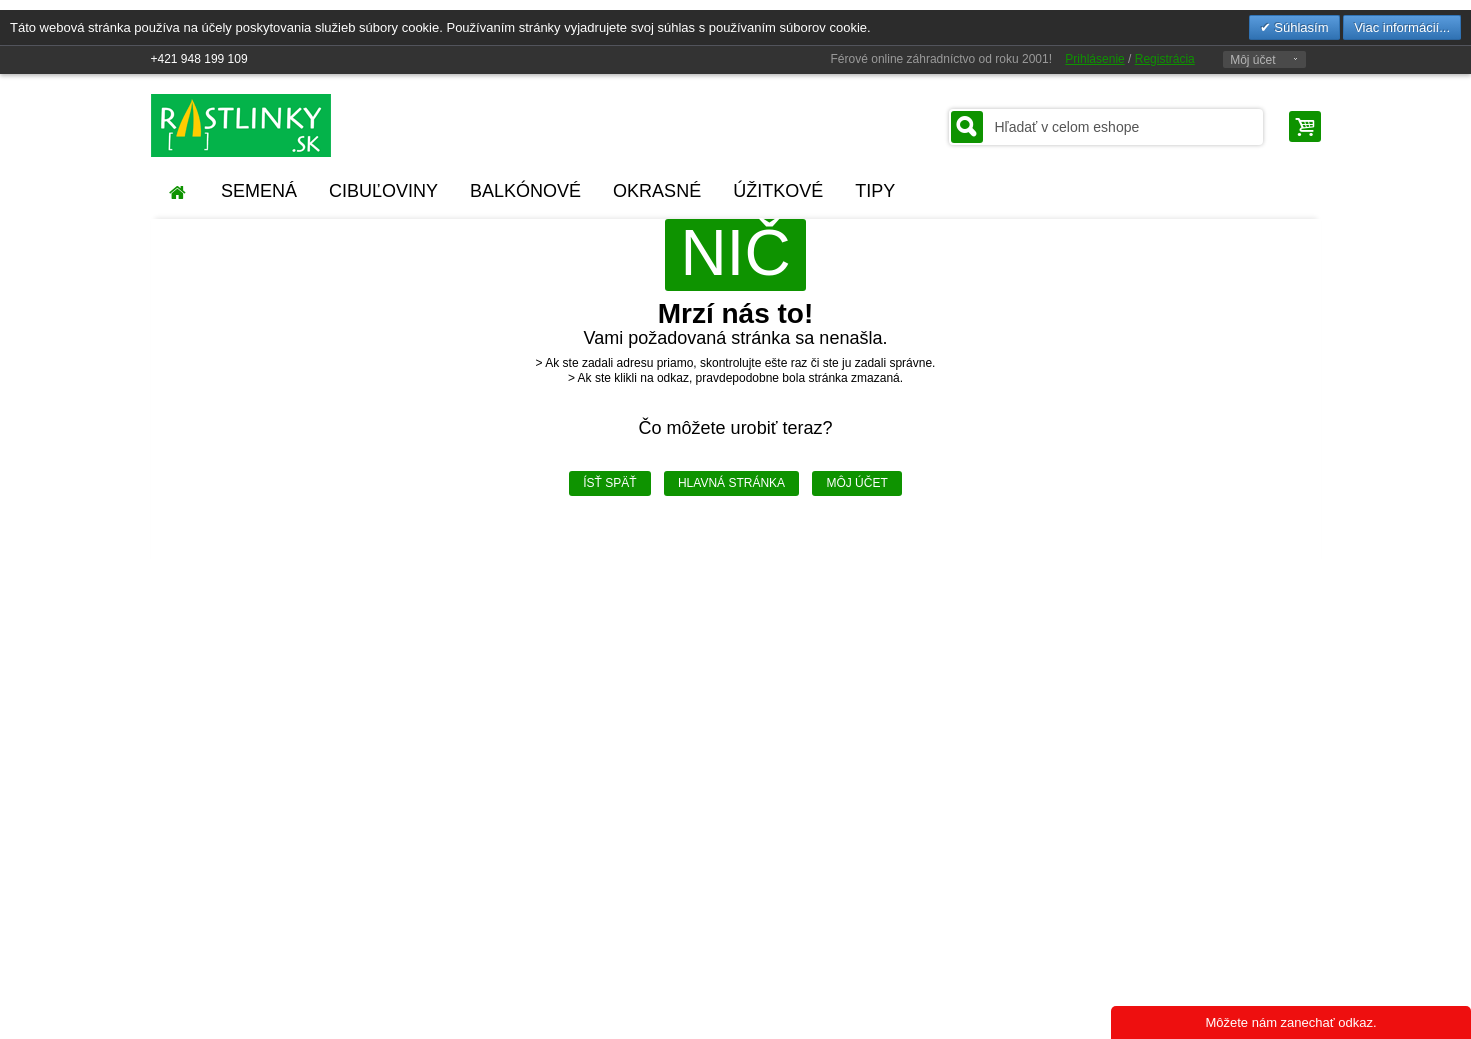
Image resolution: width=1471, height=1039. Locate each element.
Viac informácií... (1402, 27)
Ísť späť (609, 483)
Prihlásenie (1094, 59)
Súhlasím (1300, 27)
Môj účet (1252, 60)
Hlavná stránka (731, 483)
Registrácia (1165, 59)
